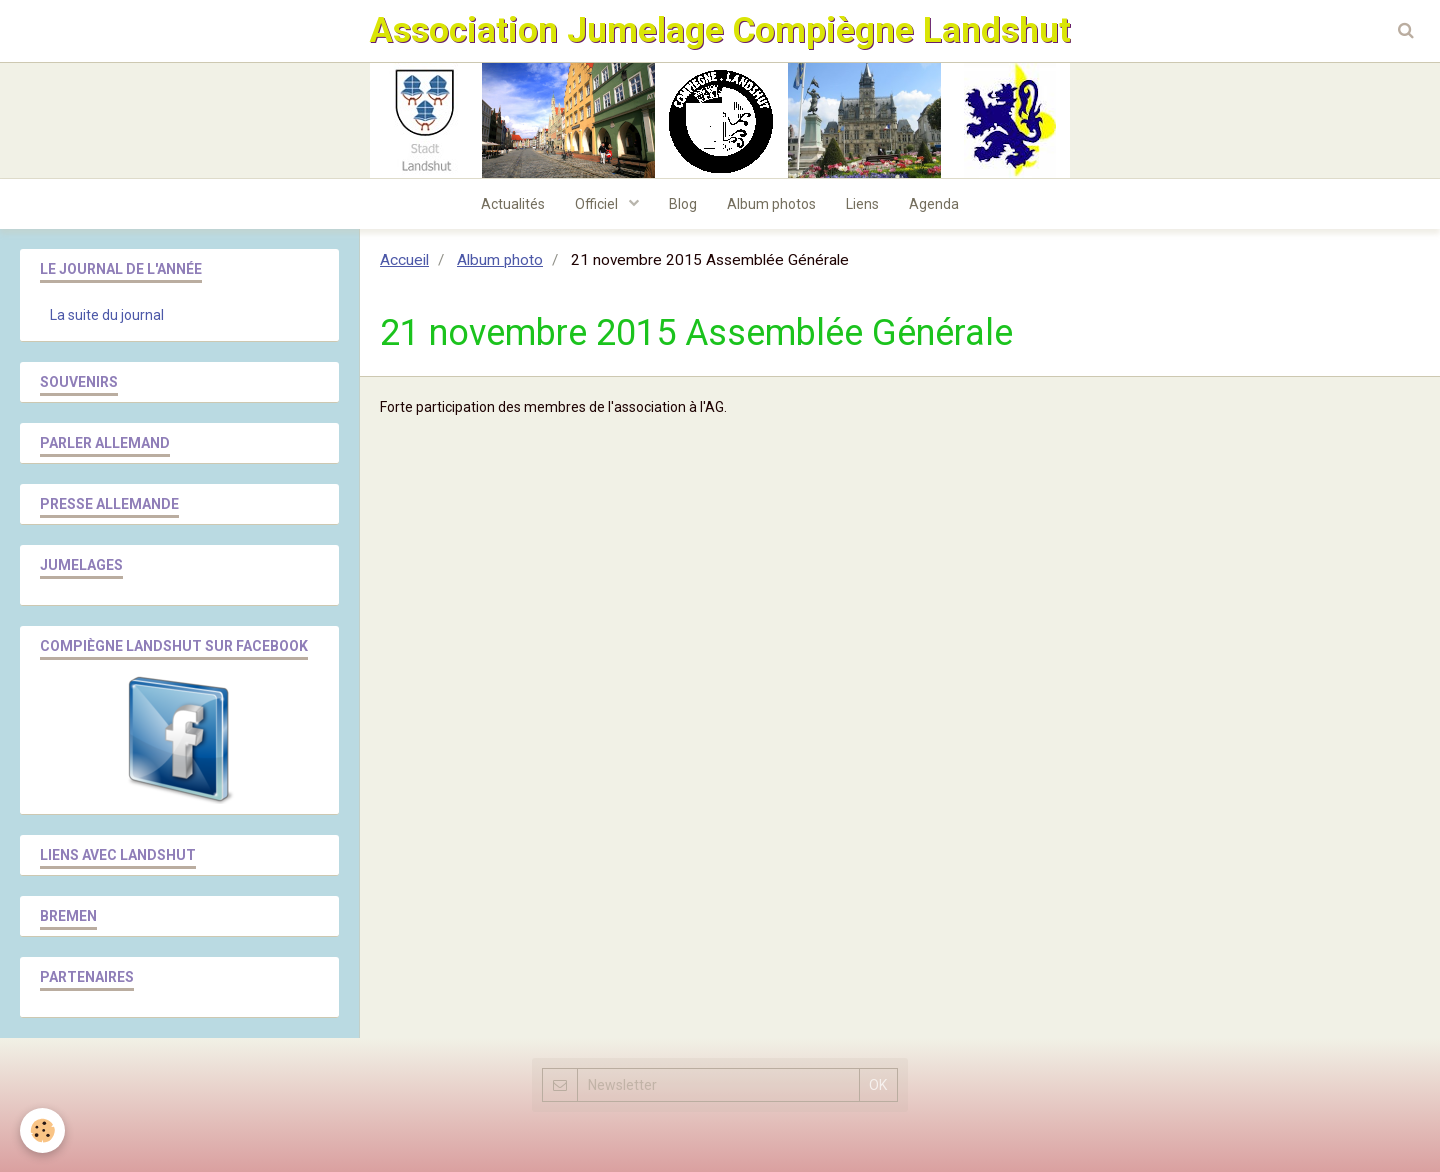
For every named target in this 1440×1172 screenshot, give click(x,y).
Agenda (934, 204)
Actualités (513, 204)
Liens (862, 204)
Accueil (404, 260)
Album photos (771, 204)
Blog (683, 204)
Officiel (598, 204)
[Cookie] (42, 1130)
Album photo (500, 260)
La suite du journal (107, 315)
